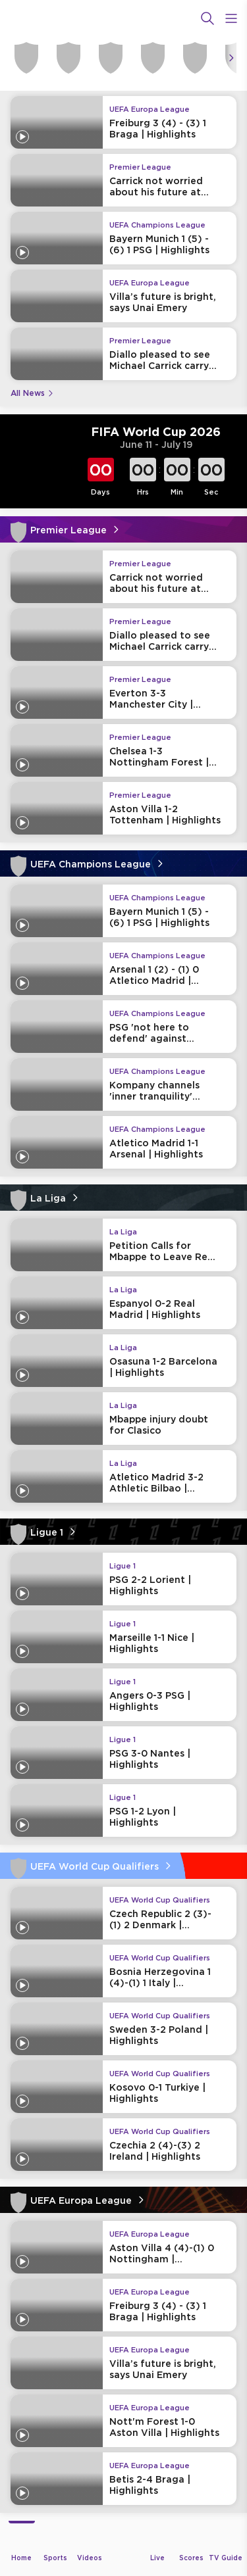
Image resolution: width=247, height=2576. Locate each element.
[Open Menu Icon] (231, 18)
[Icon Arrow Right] (231, 58)
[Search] (207, 18)
